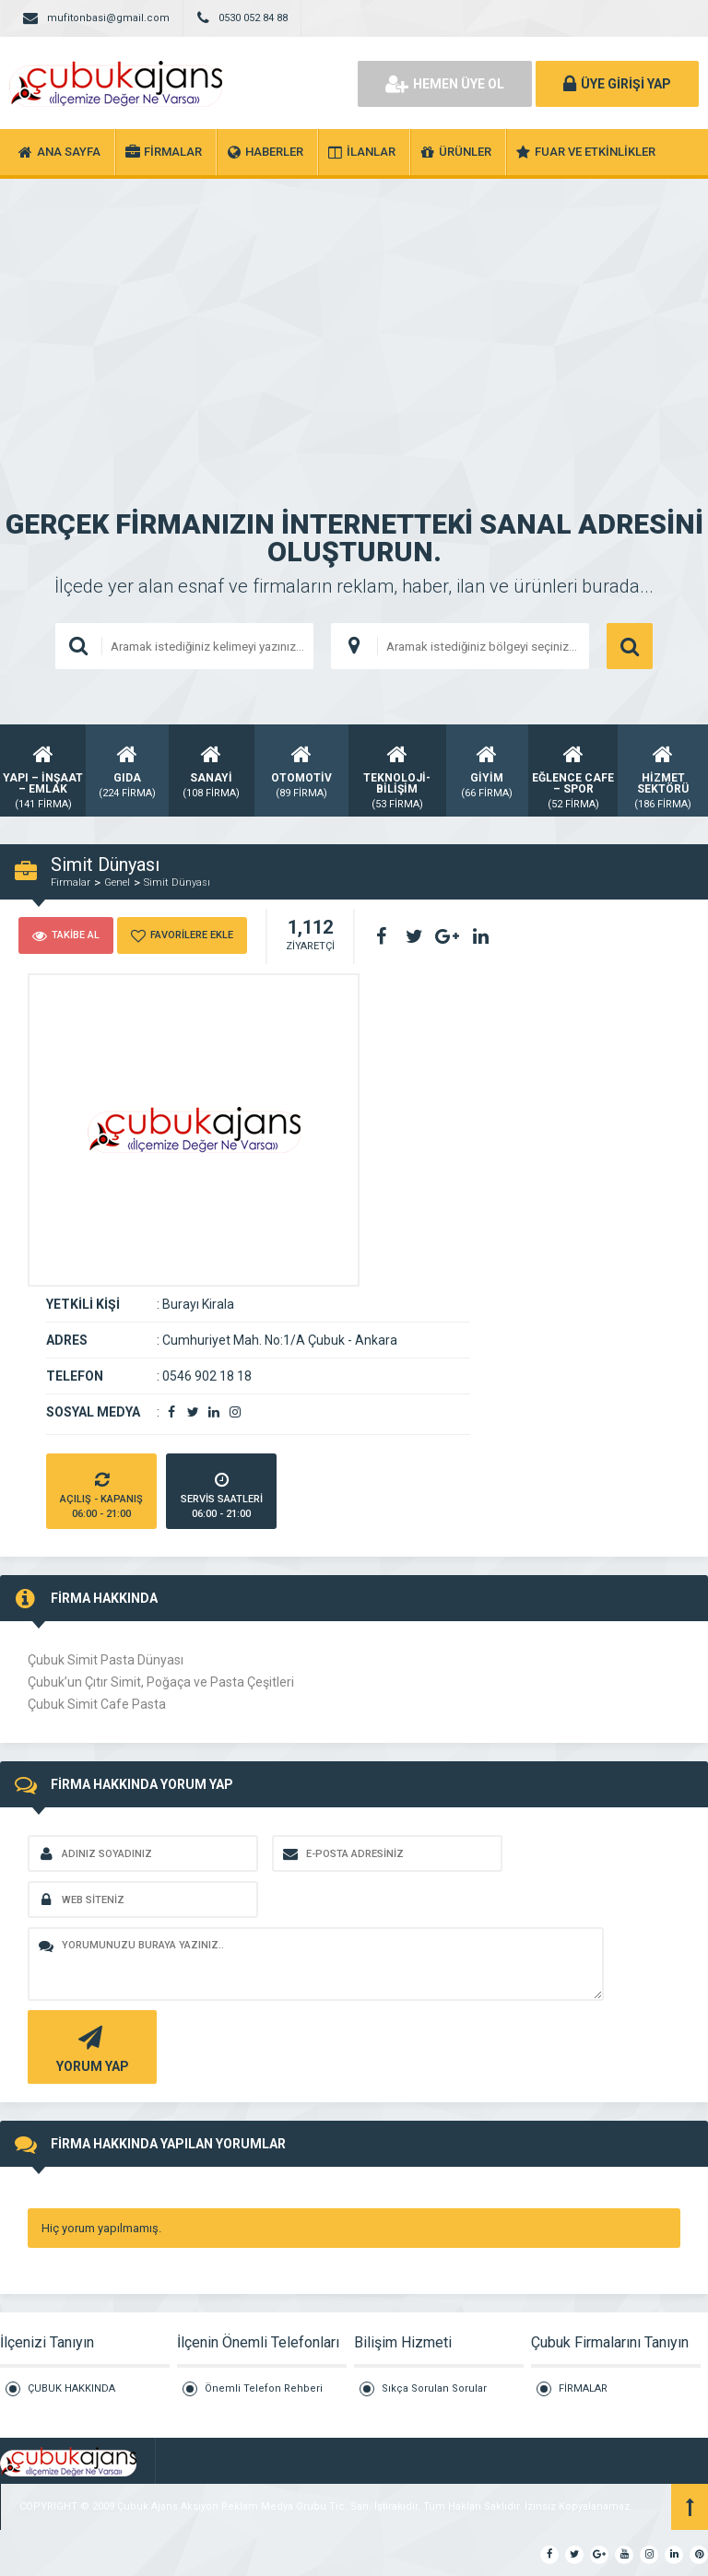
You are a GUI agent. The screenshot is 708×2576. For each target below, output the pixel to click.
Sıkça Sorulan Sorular (434, 2388)
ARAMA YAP (630, 646)
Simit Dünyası (177, 882)
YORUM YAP (89, 2047)
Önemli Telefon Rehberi (264, 2388)
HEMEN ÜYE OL (444, 84)
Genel (117, 882)
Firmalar (70, 882)
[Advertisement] (354, 317)
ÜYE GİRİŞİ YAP (617, 84)
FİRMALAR (583, 2388)
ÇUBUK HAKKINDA (71, 2388)
